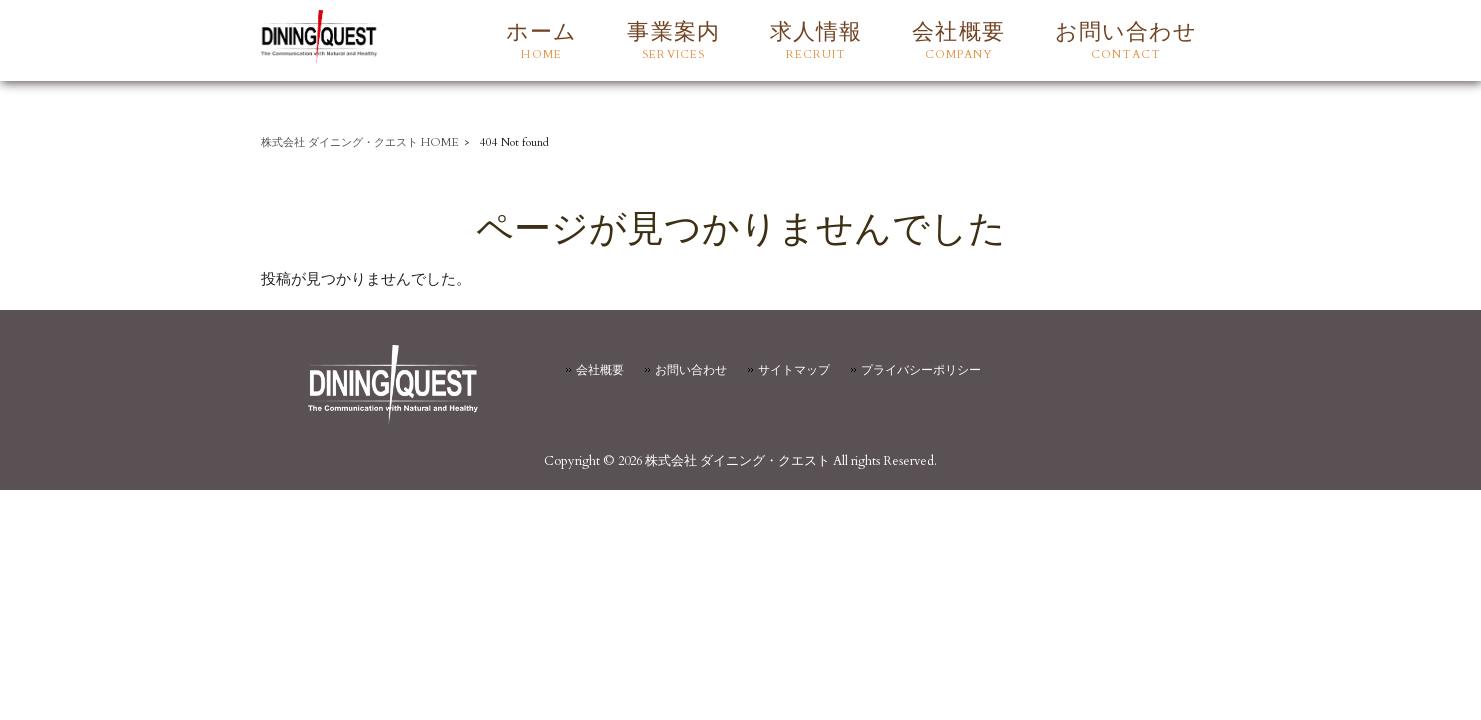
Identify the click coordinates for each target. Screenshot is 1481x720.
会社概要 (600, 370)
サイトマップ (794, 370)
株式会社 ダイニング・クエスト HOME (360, 142)
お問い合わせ (691, 370)
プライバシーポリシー (921, 370)
